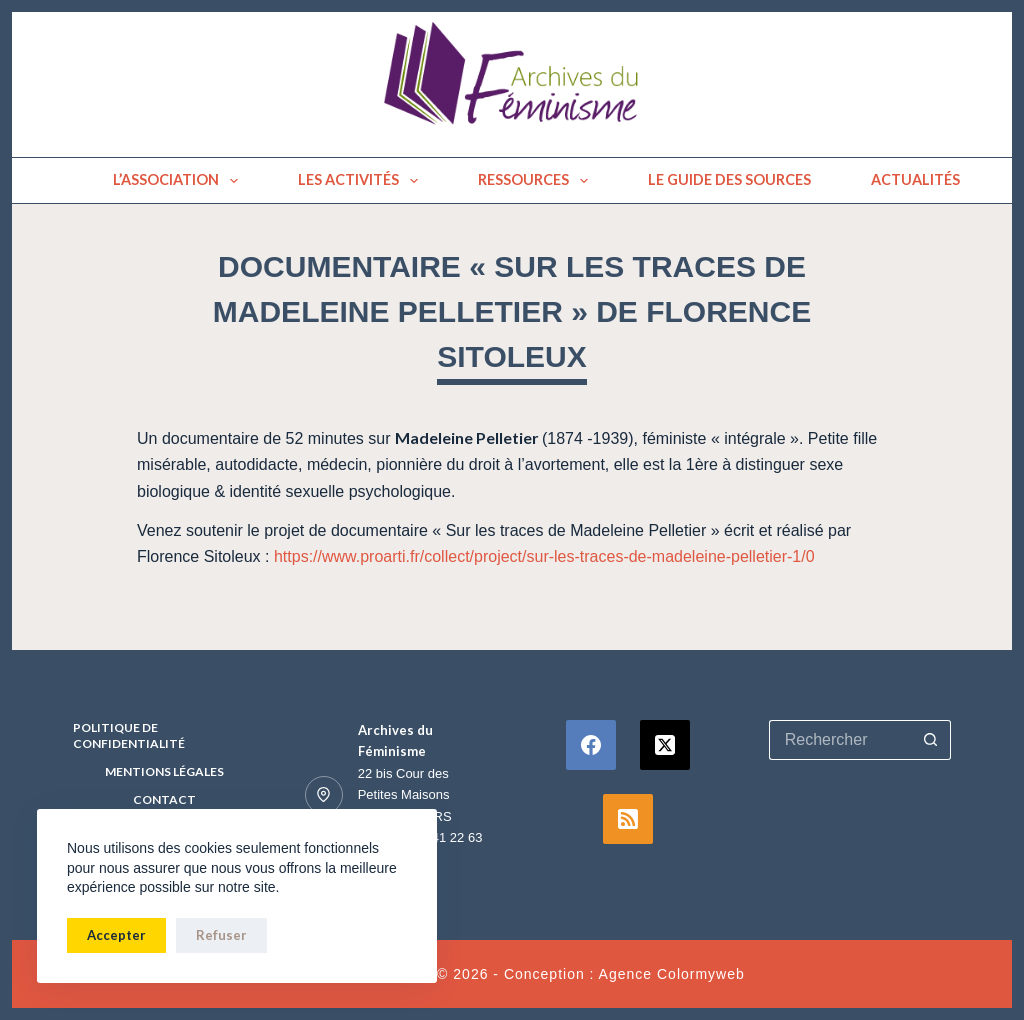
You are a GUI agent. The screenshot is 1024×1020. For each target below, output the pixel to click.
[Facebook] (591, 745)
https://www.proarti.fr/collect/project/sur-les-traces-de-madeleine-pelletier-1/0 (544, 556)
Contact (164, 799)
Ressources (537, 181)
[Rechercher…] (840, 740)
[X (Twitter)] (665, 745)
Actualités (915, 179)
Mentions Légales (164, 771)
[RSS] (628, 819)
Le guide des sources (729, 179)
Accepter (116, 935)
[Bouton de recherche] (931, 740)
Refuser (221, 935)
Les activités (362, 181)
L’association (179, 181)
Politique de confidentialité (129, 735)
